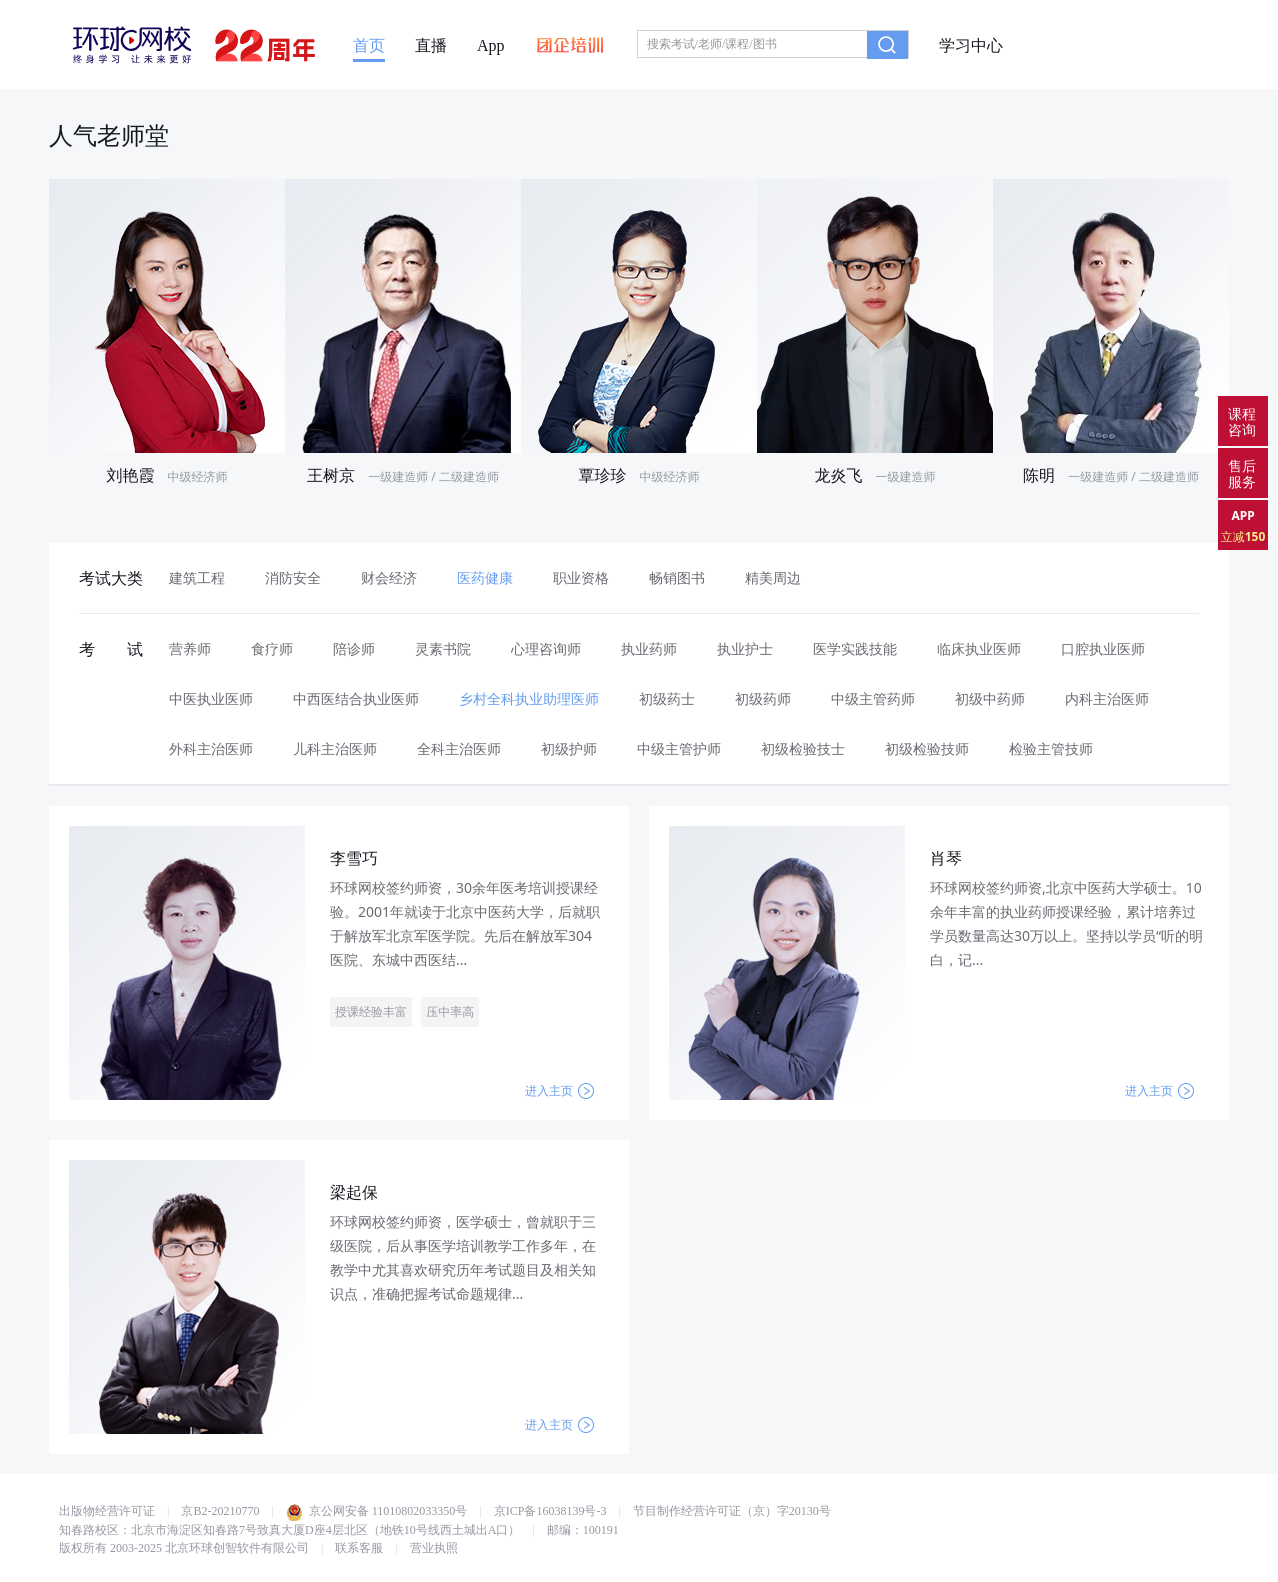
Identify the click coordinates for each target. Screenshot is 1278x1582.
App (491, 46)
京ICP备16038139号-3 (550, 1511)
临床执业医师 (979, 648)
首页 (369, 46)
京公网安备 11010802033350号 (377, 1511)
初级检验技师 (927, 748)
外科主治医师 (211, 748)
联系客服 (359, 1548)
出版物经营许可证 (107, 1511)
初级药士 (667, 698)
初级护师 (569, 748)
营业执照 (434, 1548)
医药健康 (485, 577)
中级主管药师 (873, 698)
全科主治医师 (459, 748)
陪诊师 (354, 648)
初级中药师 (990, 698)
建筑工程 (197, 577)
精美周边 (773, 577)
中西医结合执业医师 (356, 698)
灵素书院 (443, 648)
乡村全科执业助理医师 (529, 698)
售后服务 (1242, 473)
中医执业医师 (211, 698)
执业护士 (745, 648)
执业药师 (649, 648)
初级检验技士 (803, 748)
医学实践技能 (855, 648)
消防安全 (293, 577)
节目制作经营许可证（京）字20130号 (732, 1511)
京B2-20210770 (220, 1511)
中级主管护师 (679, 748)
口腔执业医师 (1103, 648)
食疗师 (272, 648)
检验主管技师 (1051, 748)
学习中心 (971, 46)
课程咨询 (1242, 421)
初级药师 (763, 698)
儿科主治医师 (335, 748)
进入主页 (559, 1090)
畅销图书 (677, 577)
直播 (431, 46)
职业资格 (581, 577)
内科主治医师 (1107, 698)
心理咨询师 (546, 648)
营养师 (190, 648)
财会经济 (389, 577)
